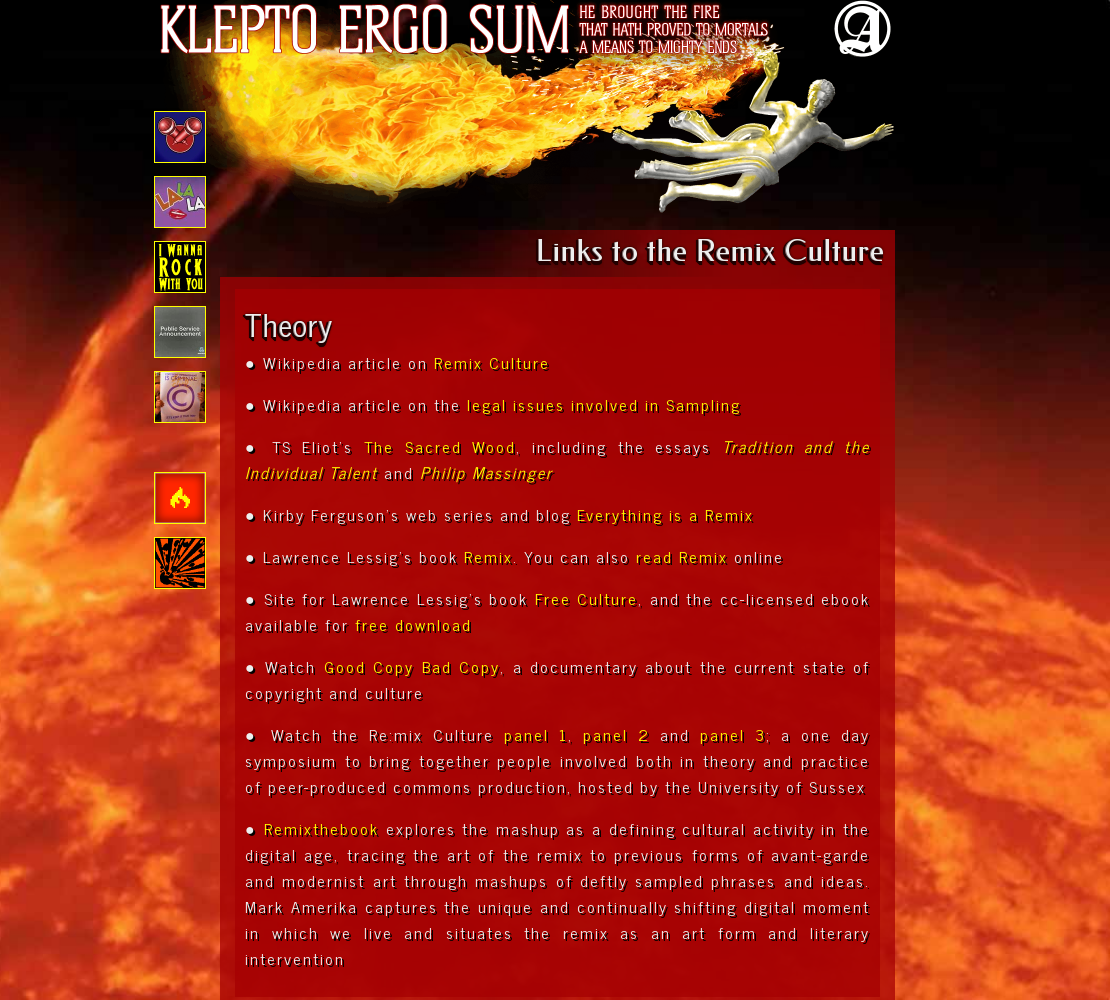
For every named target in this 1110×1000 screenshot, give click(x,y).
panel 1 (536, 734)
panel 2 (616, 734)
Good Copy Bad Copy (412, 666)
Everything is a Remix (665, 514)
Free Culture (586, 598)
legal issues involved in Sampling (604, 404)
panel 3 (733, 734)
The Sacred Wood (440, 446)
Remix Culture (492, 362)
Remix (488, 556)
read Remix (682, 556)
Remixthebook (321, 828)
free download (413, 624)
